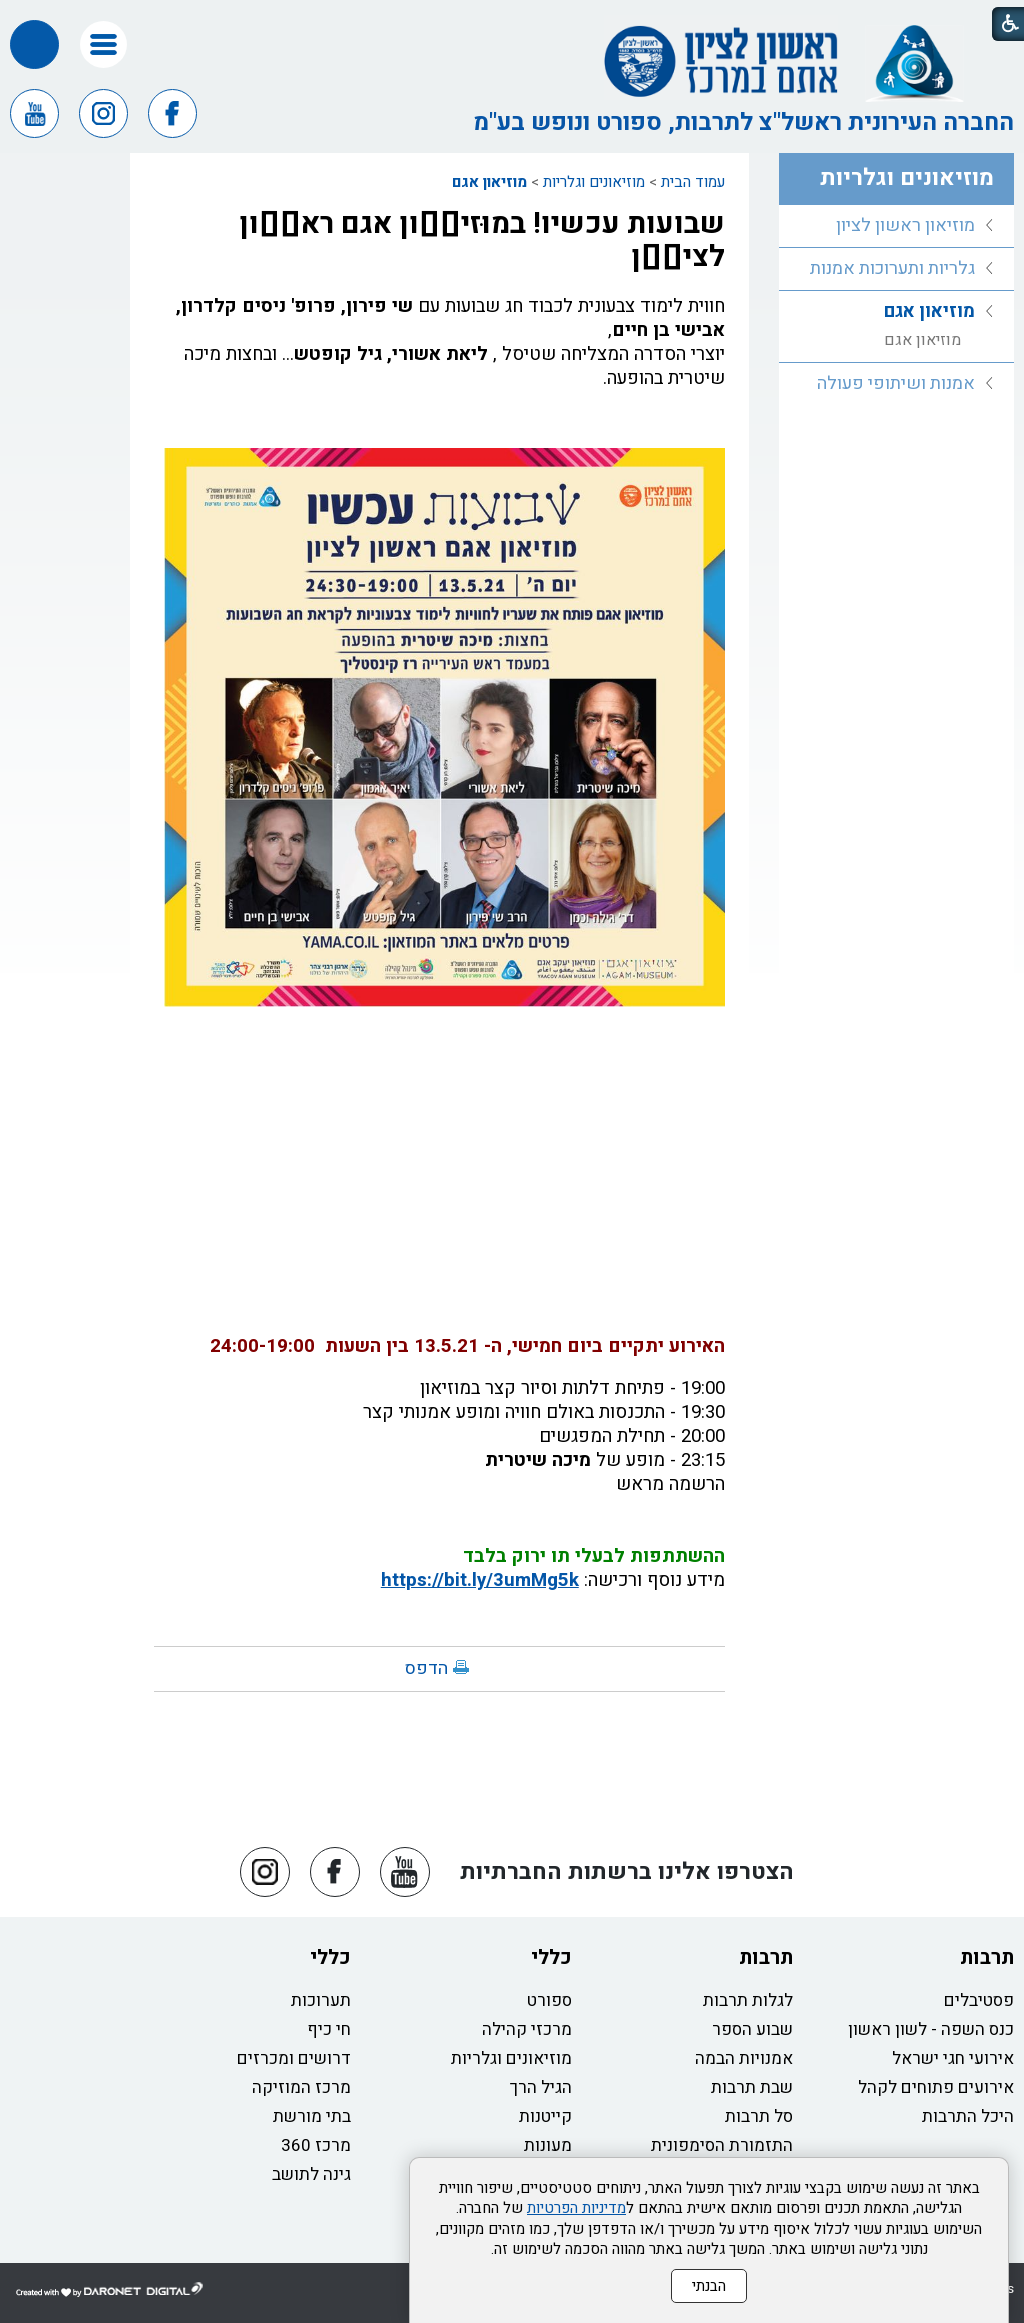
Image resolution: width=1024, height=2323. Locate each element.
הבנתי (709, 2286)
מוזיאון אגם (489, 182)
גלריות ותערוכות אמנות (892, 268)
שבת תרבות (752, 2087)
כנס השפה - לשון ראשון (931, 2029)
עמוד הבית (693, 182)
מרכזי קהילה (527, 2029)
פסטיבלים (979, 2000)
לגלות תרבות (748, 2000)
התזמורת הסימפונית (722, 2145)
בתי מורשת (312, 2116)
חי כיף (329, 2029)
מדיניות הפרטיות (576, 2208)
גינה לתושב (311, 2174)
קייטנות (545, 2116)
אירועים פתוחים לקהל (936, 2087)
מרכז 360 (316, 2145)
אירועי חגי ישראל (953, 2058)
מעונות (548, 2145)
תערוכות (321, 2000)
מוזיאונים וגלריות (594, 182)
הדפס (426, 1668)
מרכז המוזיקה (301, 2087)
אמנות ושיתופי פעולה (896, 383)
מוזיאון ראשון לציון (905, 225)
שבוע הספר (752, 2029)
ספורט (549, 2000)
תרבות (987, 1957)
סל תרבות (759, 2116)
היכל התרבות (968, 2116)
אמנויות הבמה (744, 2058)
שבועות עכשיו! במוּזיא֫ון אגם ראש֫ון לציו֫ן (482, 240)
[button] (103, 44)
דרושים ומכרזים (294, 2058)
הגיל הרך (541, 2087)
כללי (551, 1957)
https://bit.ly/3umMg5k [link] (480, 1580)
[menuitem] (896, 226)
